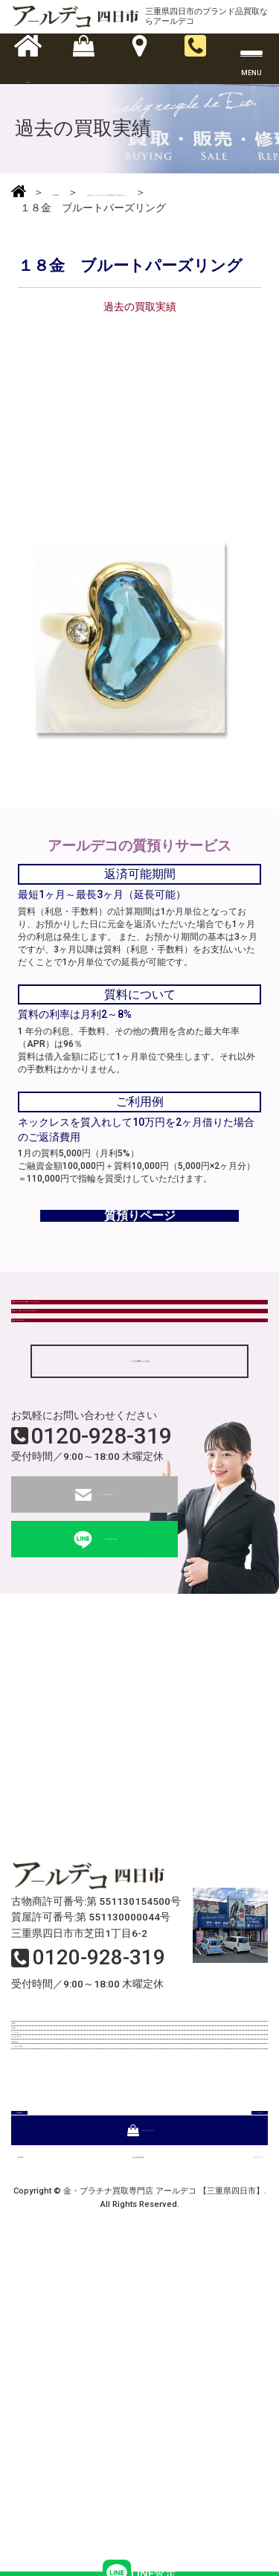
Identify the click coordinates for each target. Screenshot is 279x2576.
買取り (33, 2193)
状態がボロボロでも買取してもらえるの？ (109, 1382)
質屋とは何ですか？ (60, 1459)
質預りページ (140, 1270)
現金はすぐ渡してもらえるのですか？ (99, 1420)
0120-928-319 (101, 1591)
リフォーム (44, 2255)
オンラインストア (140, 2434)
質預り (33, 2223)
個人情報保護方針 (129, 2468)
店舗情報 (73, 2400)
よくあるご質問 (54, 2347)
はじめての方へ (54, 2285)
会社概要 (38, 2468)
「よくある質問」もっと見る (139, 1515)
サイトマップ (231, 2468)
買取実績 (39, 2316)
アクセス (205, 2400)
